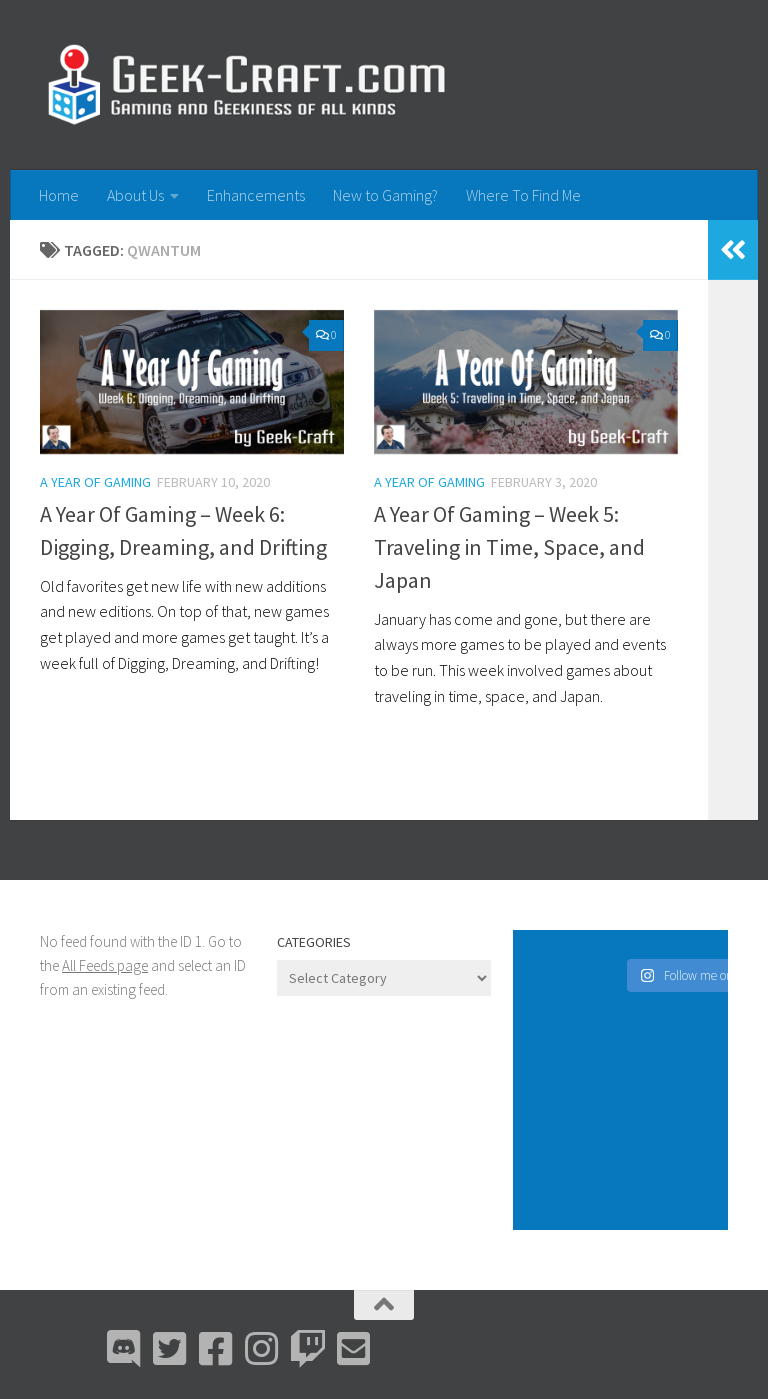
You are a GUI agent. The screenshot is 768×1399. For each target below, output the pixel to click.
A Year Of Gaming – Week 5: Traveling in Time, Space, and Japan (509, 547)
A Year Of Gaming (95, 482)
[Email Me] (354, 1349)
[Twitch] (308, 1349)
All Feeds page (105, 965)
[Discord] (124, 1349)
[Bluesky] (170, 1349)
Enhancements (256, 195)
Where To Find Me (523, 195)
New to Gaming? (385, 195)
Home (59, 195)
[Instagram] (262, 1349)
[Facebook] (216, 1349)
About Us (135, 195)
